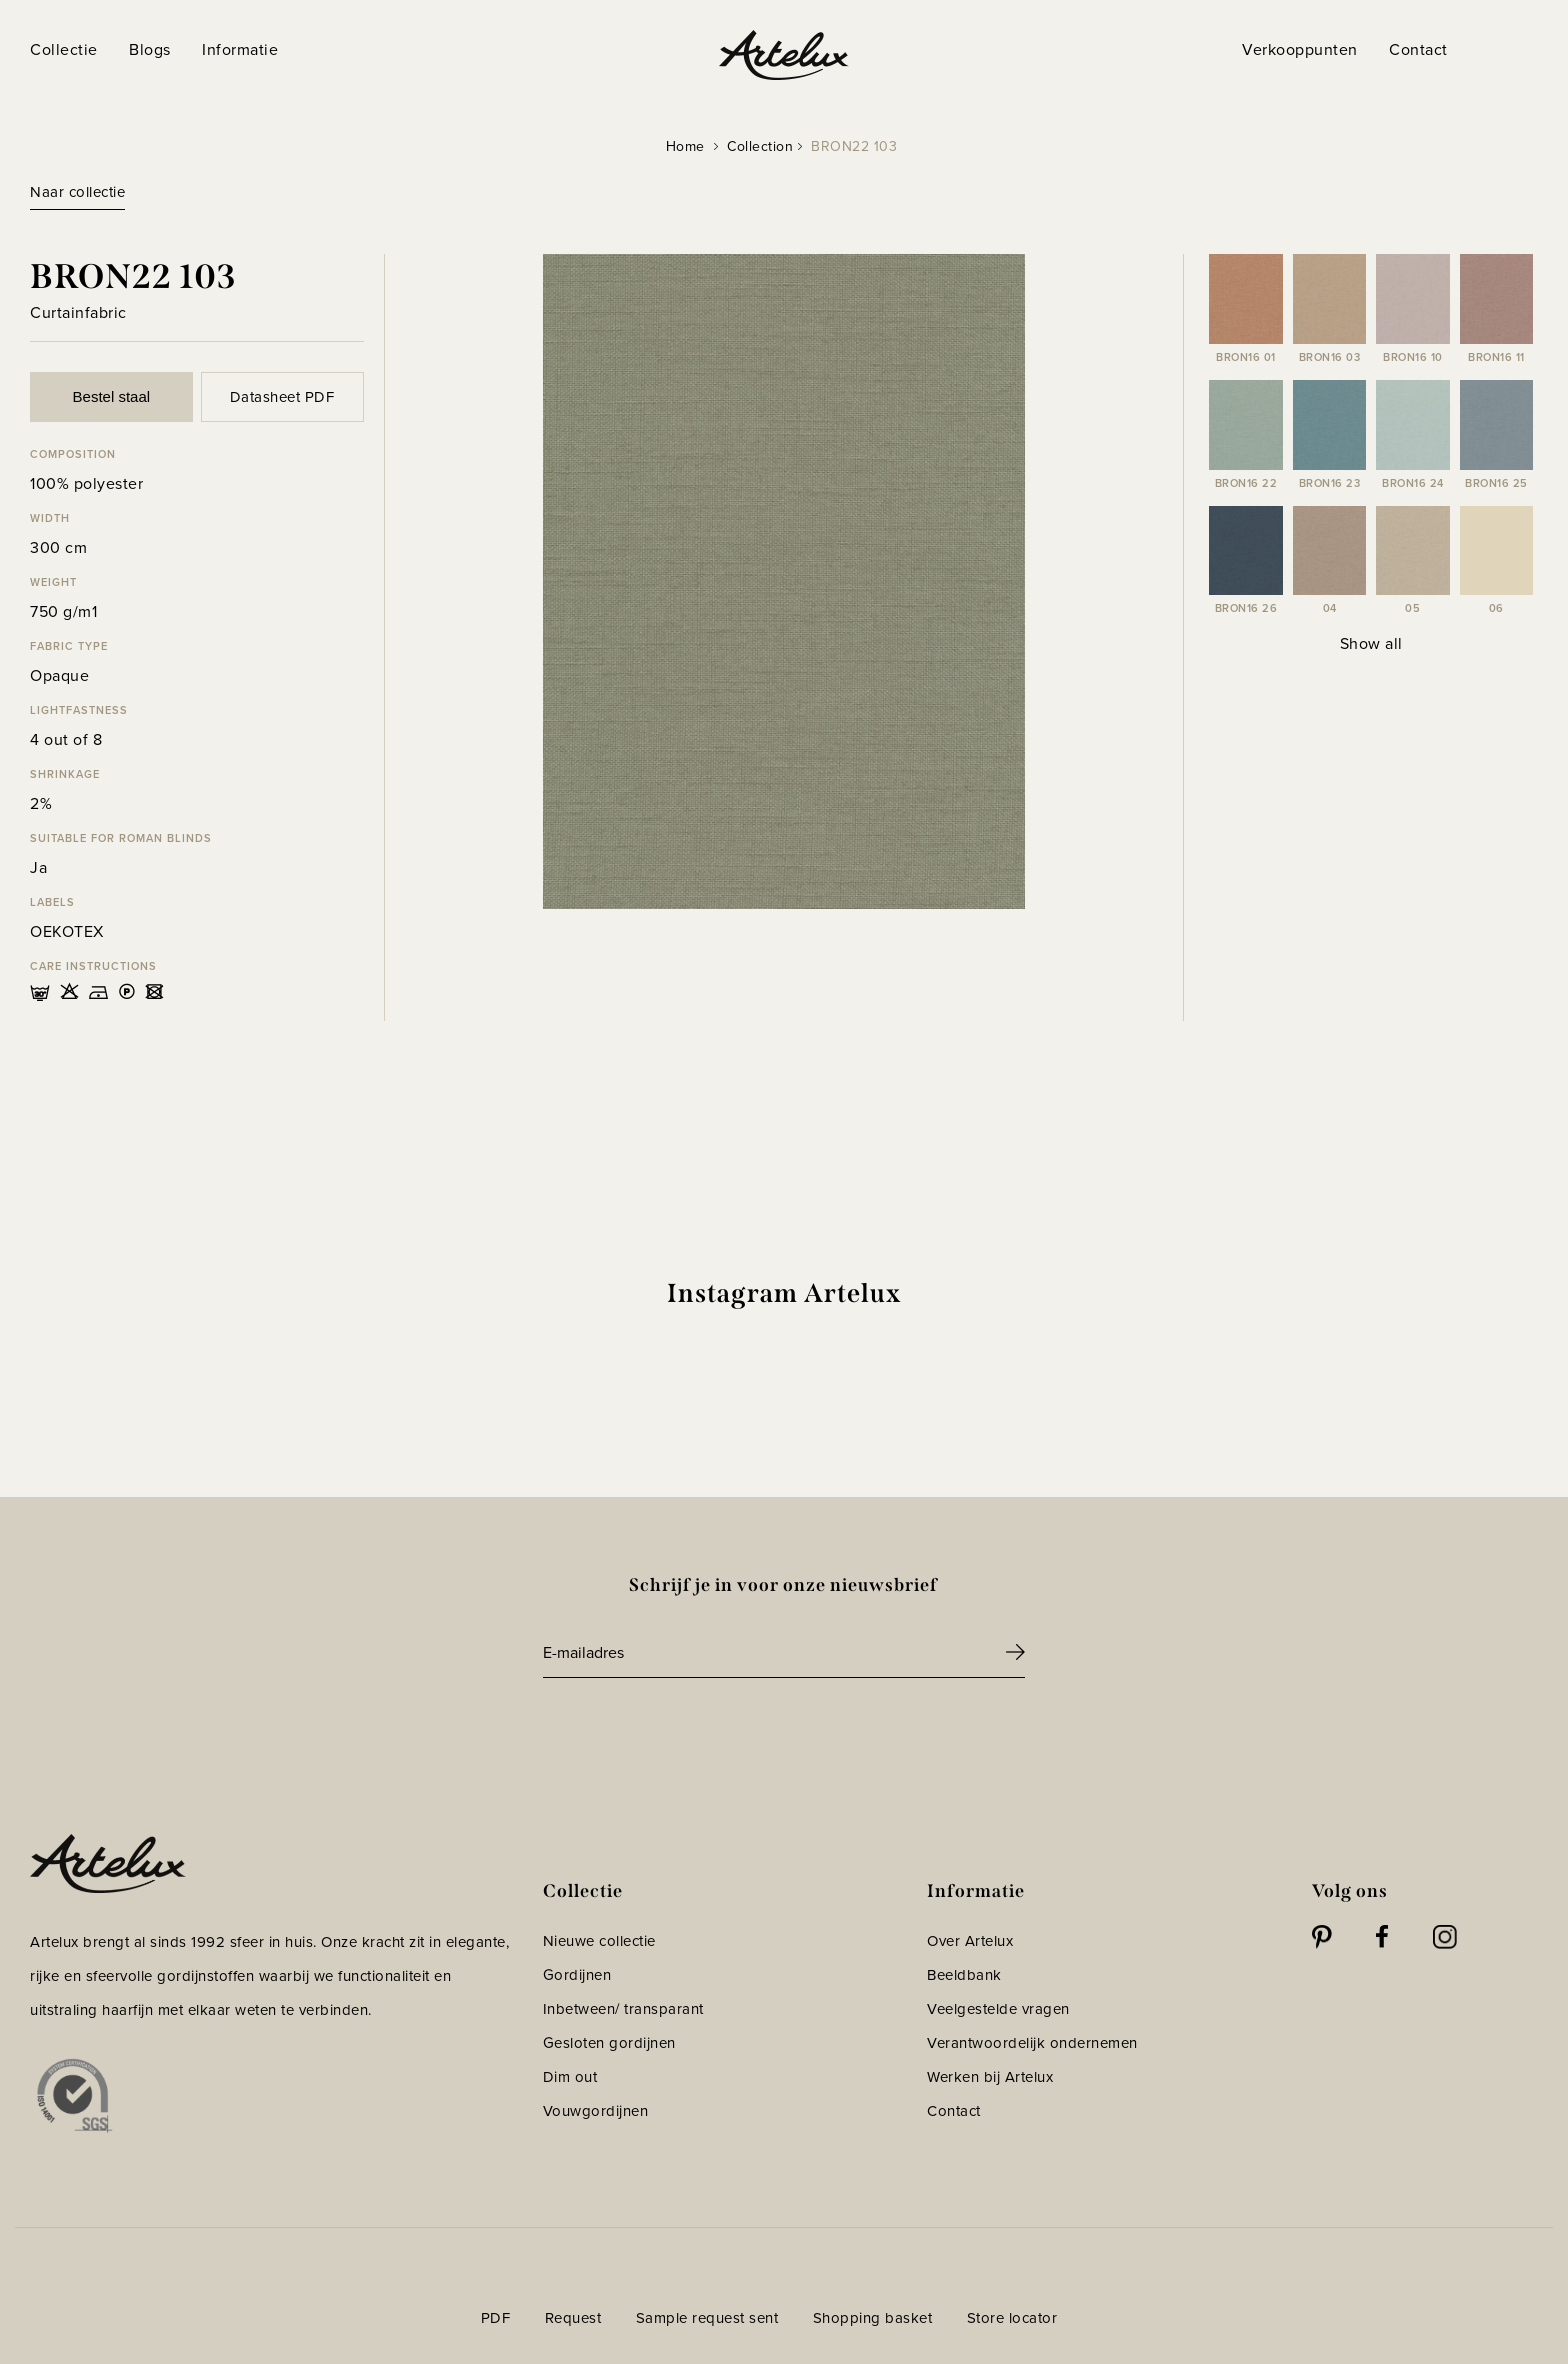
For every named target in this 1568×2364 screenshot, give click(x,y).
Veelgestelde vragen (998, 2009)
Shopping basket (873, 2318)
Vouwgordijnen (596, 2111)
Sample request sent (707, 2318)
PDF (496, 2318)
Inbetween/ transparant (623, 2009)
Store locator (1012, 2318)
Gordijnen (577, 1975)
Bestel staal (112, 396)
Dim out (570, 2077)
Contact (954, 2111)
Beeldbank (964, 1975)
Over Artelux (970, 1941)
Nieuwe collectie (599, 1941)
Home (685, 146)
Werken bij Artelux (990, 2077)
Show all (1371, 643)
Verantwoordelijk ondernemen (1032, 2043)
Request (573, 2318)
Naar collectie (77, 192)
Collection (760, 146)
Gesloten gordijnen (609, 2043)
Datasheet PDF (282, 397)
